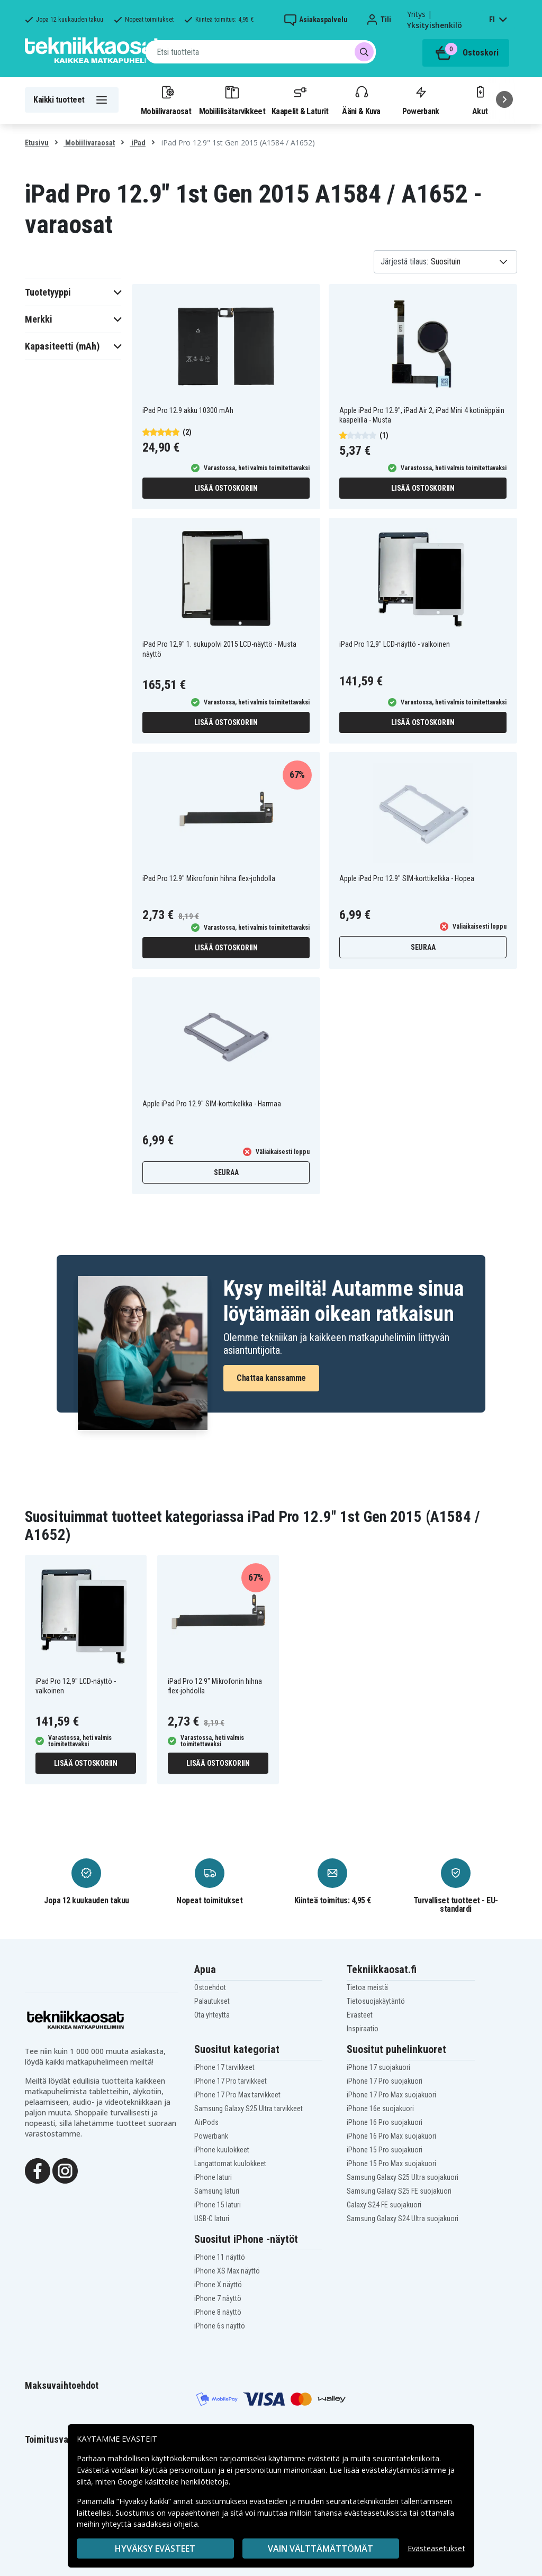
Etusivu (37, 143)
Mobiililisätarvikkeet (232, 100)
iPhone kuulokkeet (221, 2150)
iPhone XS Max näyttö (227, 2271)
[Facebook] (37, 2170)
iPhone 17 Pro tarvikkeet (230, 2081)
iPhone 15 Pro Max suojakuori (391, 2163)
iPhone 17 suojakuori (378, 2067)
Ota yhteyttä (212, 2015)
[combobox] (261, 51)
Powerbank (420, 100)
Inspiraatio (362, 2028)
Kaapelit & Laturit (300, 100)
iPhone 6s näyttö (219, 2326)
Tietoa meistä (367, 1987)
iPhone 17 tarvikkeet (224, 2067)
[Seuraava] (504, 99)
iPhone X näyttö (218, 2284)
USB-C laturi (211, 2218)
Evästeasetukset (436, 2548)
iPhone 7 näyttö (217, 2298)
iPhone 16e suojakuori (380, 2108)
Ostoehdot (210, 1987)
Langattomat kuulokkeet (230, 2163)
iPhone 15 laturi (217, 2205)
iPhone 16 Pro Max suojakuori (391, 2136)
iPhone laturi (213, 2177)
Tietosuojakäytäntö (376, 2001)
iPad (138, 143)
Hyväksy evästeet (155, 2548)
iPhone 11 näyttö (219, 2257)
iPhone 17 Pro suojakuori (384, 2081)
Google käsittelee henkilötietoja (173, 2482)
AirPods (206, 2122)
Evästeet (360, 2015)
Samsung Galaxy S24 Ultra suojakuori (402, 2218)
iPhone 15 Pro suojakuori (384, 2150)
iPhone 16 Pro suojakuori (384, 2122)
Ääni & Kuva (361, 100)
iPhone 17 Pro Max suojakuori (391, 2095)
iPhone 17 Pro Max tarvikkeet (237, 2095)
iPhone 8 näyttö (217, 2312)
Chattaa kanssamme (271, 1378)
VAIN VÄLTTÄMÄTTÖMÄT (320, 2548)
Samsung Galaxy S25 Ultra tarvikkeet (248, 2108)
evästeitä (325, 2458)
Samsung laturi (216, 2191)
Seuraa (423, 947)
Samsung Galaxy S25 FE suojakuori (399, 2191)
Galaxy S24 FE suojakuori (384, 2205)
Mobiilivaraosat (166, 100)
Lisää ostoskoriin (226, 488)
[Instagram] (65, 2170)
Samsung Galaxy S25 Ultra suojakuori (402, 2177)
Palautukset (212, 2001)
